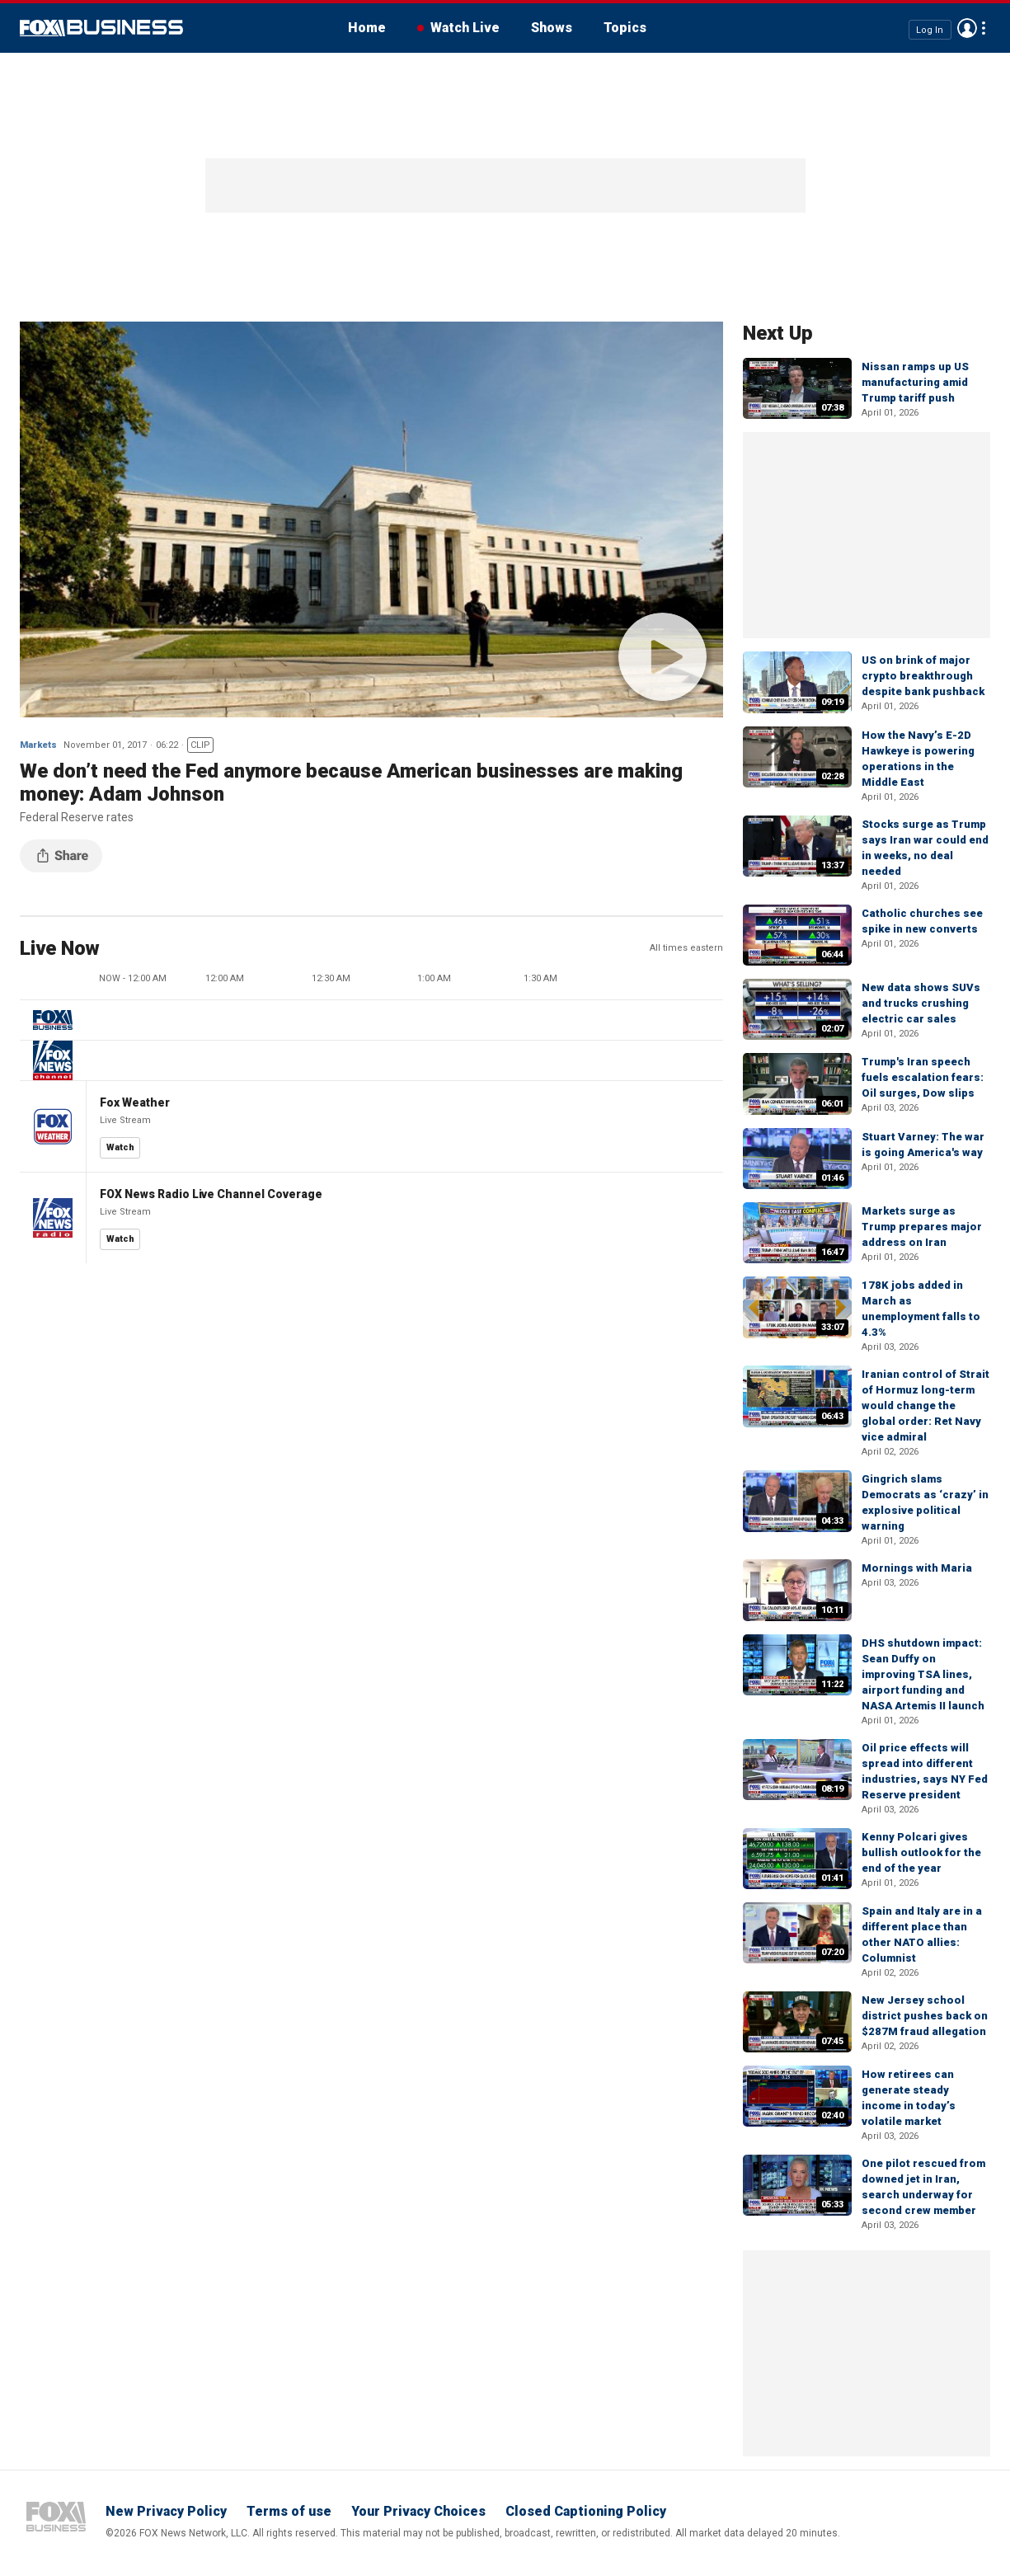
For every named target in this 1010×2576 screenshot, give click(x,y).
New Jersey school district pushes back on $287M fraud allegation (925, 2016)
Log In (929, 29)
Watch (120, 1147)
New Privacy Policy (166, 2511)
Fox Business (101, 28)
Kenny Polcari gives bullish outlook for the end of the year (921, 1852)
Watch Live (465, 27)
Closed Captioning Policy (585, 2511)
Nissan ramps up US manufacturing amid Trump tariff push (915, 382)
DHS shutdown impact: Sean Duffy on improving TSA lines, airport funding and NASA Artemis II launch (923, 1674)
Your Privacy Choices (418, 2511)
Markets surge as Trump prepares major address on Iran (922, 1226)
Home (367, 27)
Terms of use (289, 2511)
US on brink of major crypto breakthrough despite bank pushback (923, 676)
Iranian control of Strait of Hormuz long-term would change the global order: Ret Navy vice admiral (925, 1405)
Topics (625, 27)
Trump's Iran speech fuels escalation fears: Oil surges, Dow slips (923, 1077)
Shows (551, 27)
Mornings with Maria (917, 1568)
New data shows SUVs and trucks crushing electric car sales (921, 1003)
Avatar (967, 28)
